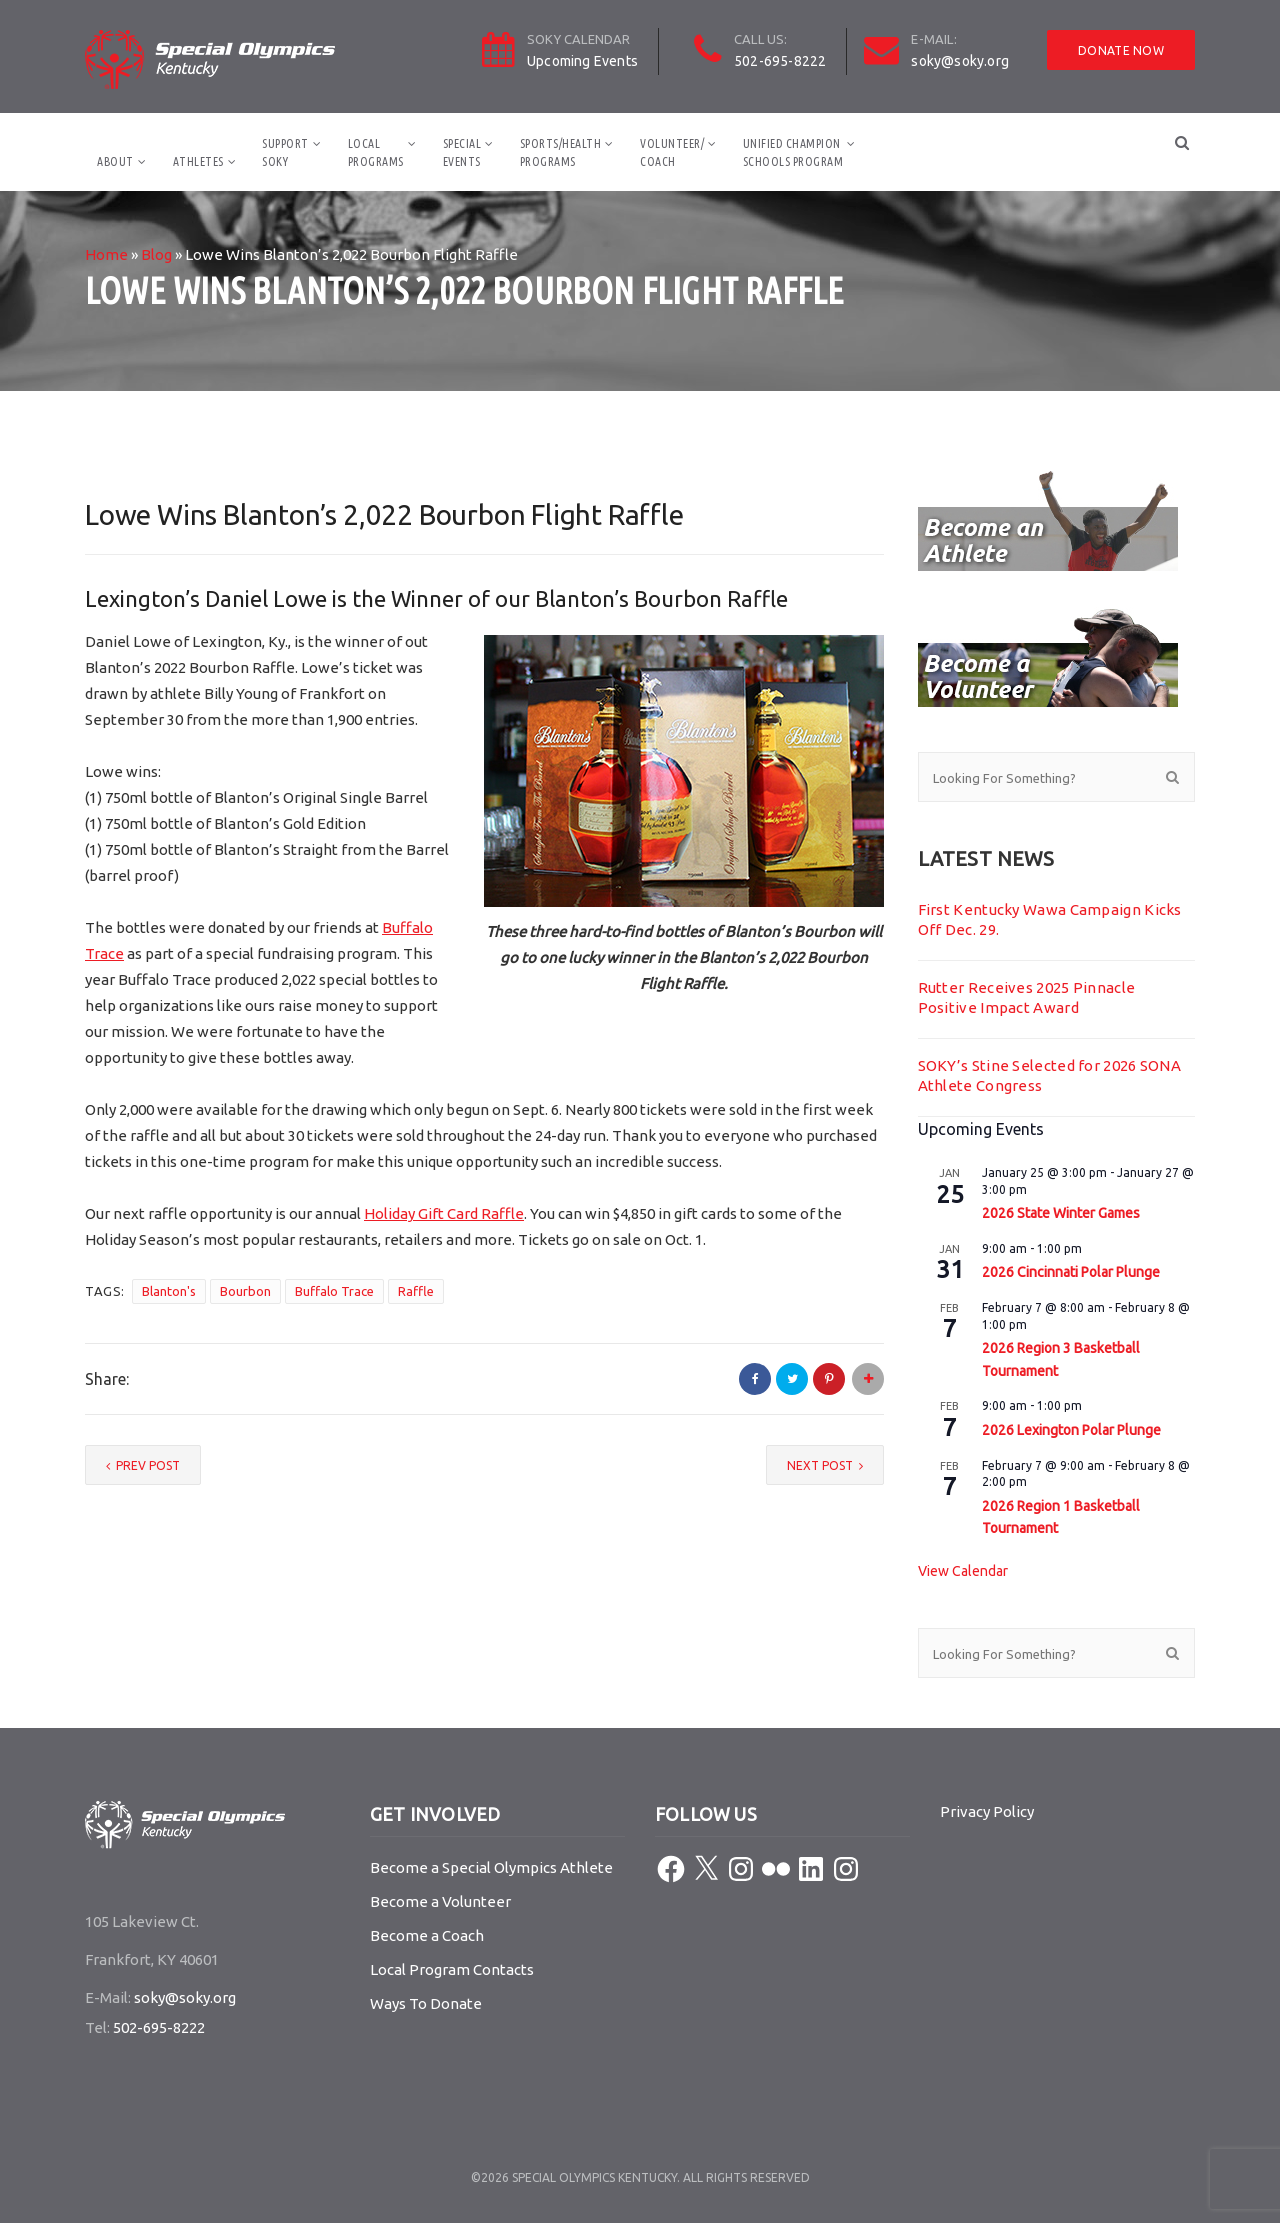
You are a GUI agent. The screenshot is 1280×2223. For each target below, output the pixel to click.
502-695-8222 (780, 61)
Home (106, 254)
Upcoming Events (582, 61)
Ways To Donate (426, 2003)
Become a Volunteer (440, 1901)
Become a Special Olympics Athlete (491, 1867)
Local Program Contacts (452, 1969)
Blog (156, 254)
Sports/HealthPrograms (561, 152)
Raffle (416, 1291)
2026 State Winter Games (1061, 1213)
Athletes (198, 161)
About (115, 161)
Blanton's (169, 1291)
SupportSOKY (285, 152)
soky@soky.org (960, 61)
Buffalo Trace (334, 1291)
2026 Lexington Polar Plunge (1071, 1430)
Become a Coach (427, 1935)
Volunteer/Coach (672, 152)
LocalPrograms (376, 152)
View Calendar (963, 1571)
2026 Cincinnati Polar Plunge (1071, 1272)
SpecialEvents (462, 152)
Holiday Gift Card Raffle (444, 1213)
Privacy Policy (987, 1811)
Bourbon (245, 1291)
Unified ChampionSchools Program (793, 152)
